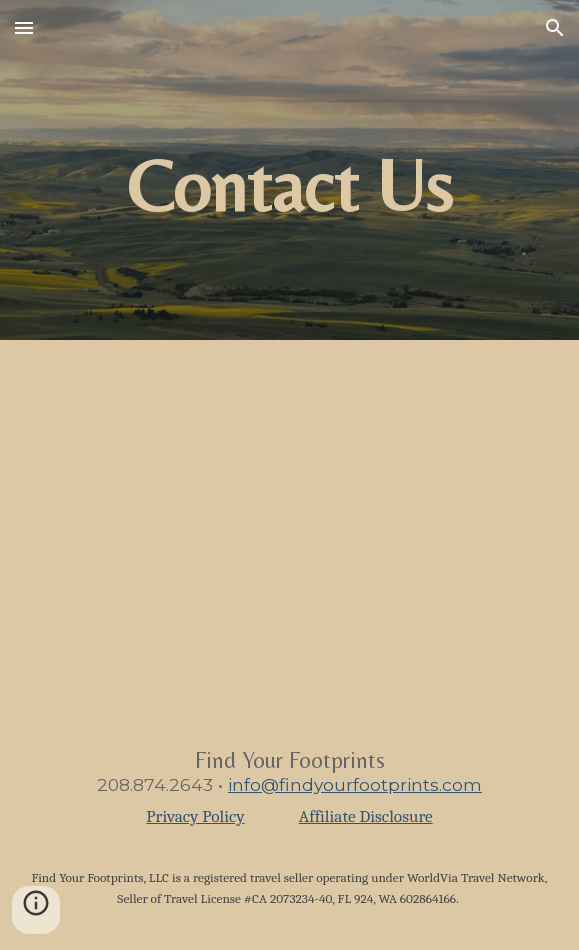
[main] (289, 170)
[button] (24, 27)
